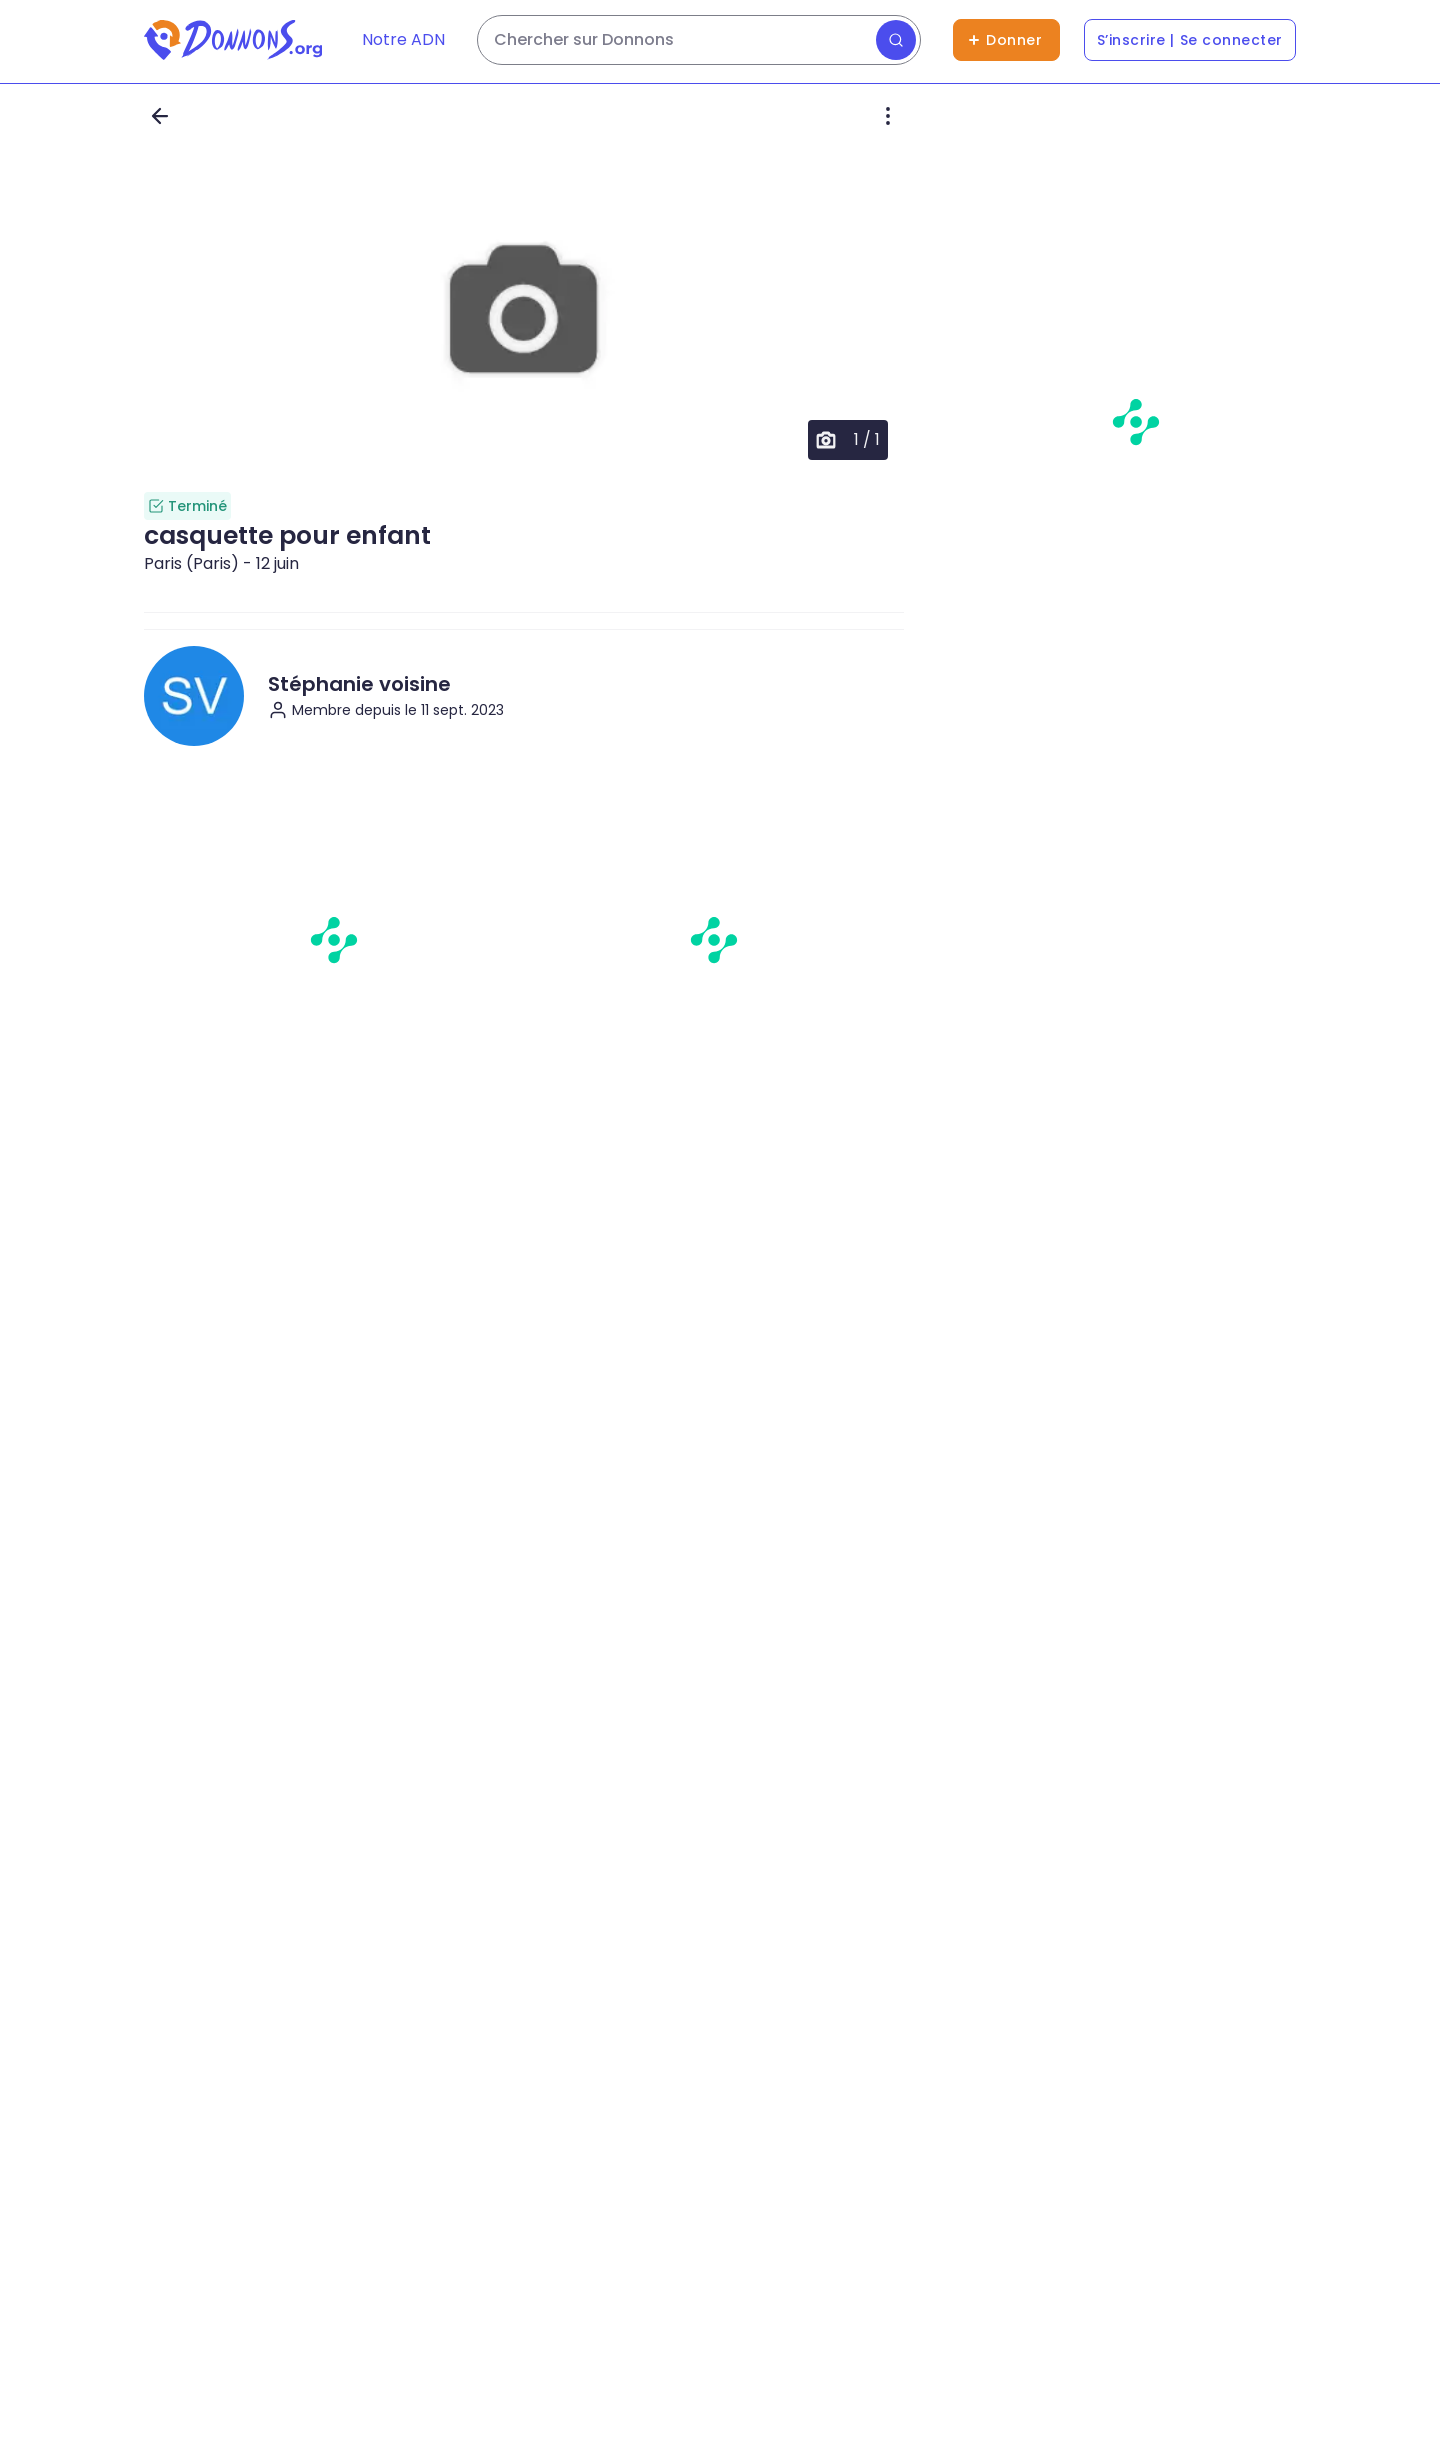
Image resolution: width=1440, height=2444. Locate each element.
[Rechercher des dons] (699, 40)
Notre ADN (403, 39)
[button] (524, 312)
